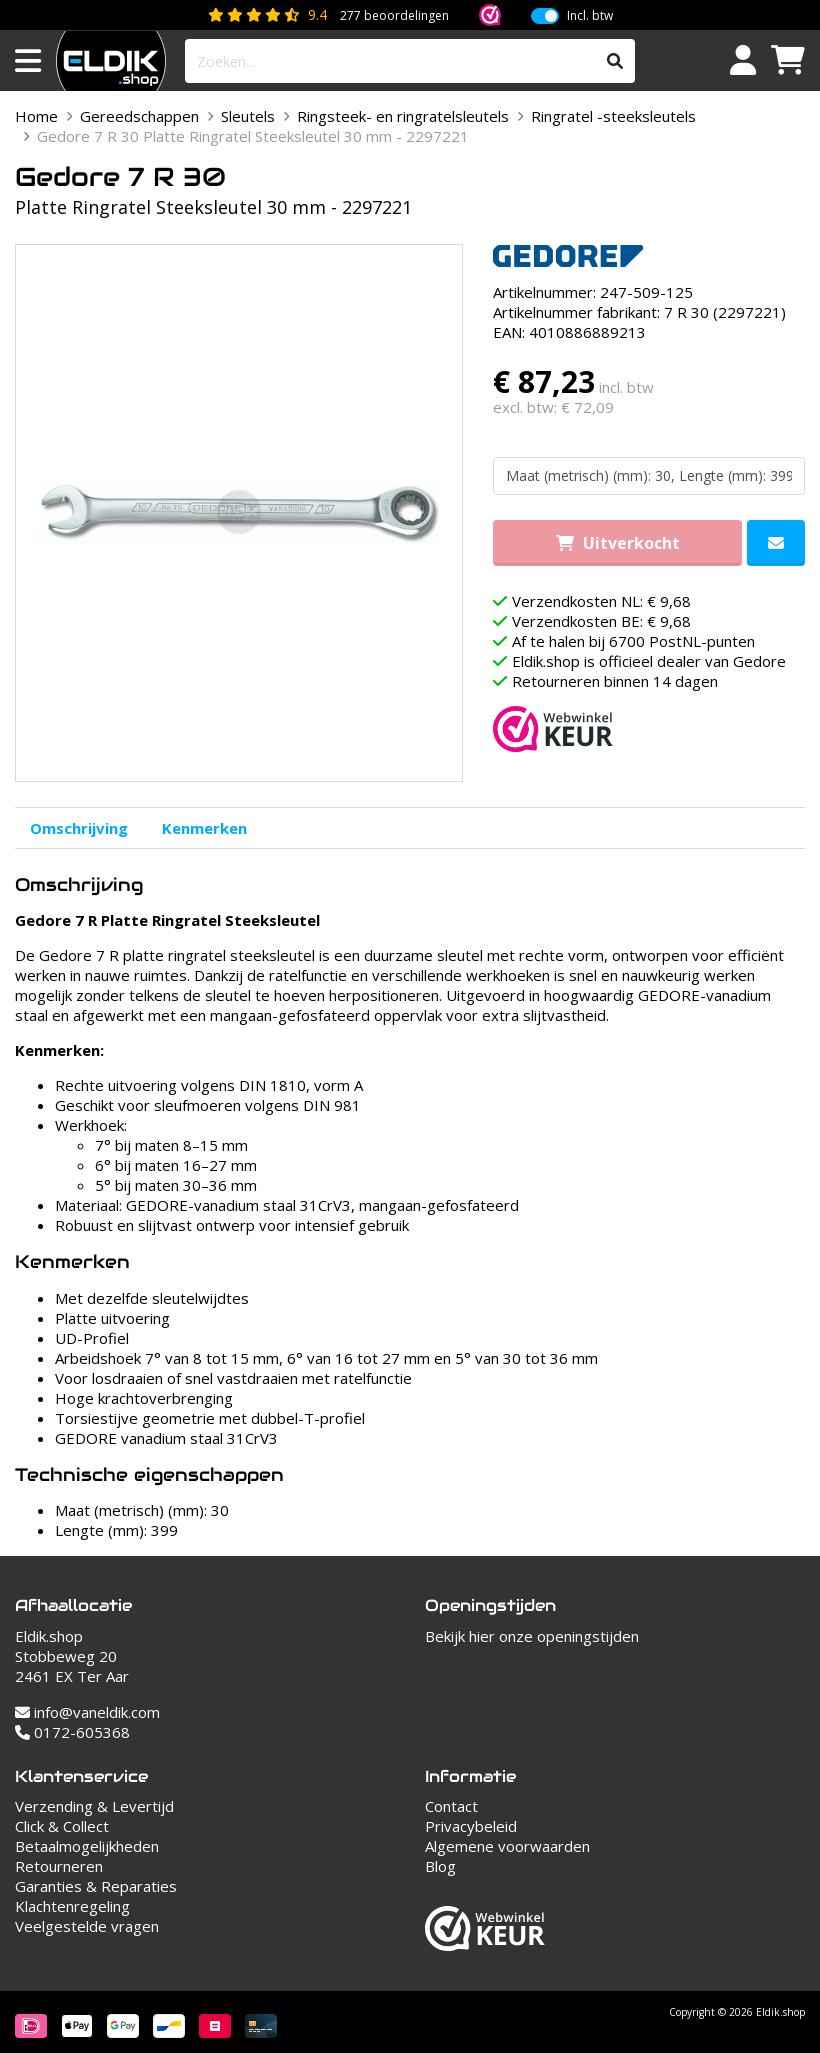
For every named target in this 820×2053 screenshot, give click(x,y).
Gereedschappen (139, 116)
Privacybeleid (471, 1826)
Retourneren (59, 1866)
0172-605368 (72, 1732)
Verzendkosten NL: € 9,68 (601, 601)
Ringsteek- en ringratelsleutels (403, 116)
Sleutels (248, 116)
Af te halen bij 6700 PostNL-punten (633, 641)
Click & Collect (62, 1826)
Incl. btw (590, 16)
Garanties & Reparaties (96, 1886)
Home (36, 116)
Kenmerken (204, 828)
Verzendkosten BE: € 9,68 (601, 621)
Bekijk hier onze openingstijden (532, 1636)
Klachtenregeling (72, 1906)
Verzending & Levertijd (94, 1806)
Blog (440, 1866)
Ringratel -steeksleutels (613, 116)
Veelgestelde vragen (87, 1926)
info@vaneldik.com (87, 1712)
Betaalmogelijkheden (87, 1846)
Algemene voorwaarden (507, 1846)
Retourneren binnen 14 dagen (615, 681)
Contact (451, 1806)
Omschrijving (79, 828)
